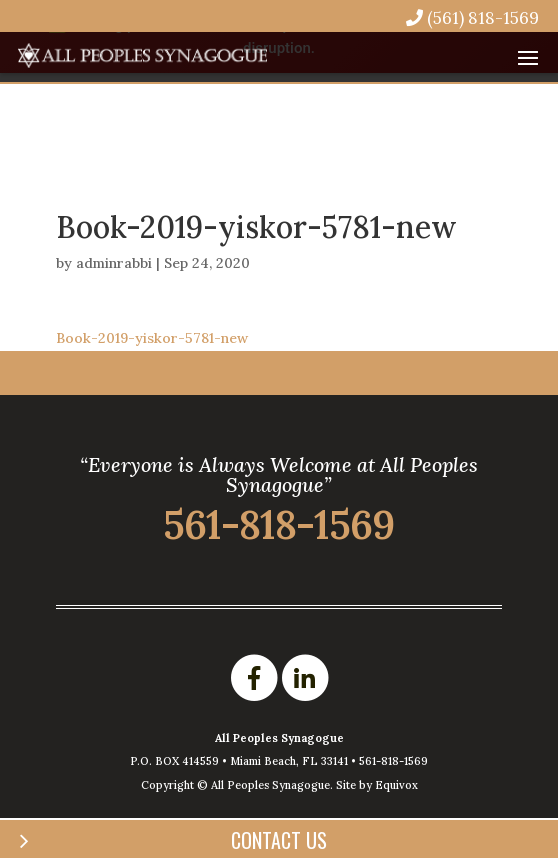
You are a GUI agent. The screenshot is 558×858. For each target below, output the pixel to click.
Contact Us (279, 840)
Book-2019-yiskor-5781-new (152, 338)
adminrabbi (114, 263)
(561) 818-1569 (472, 17)
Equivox (396, 785)
